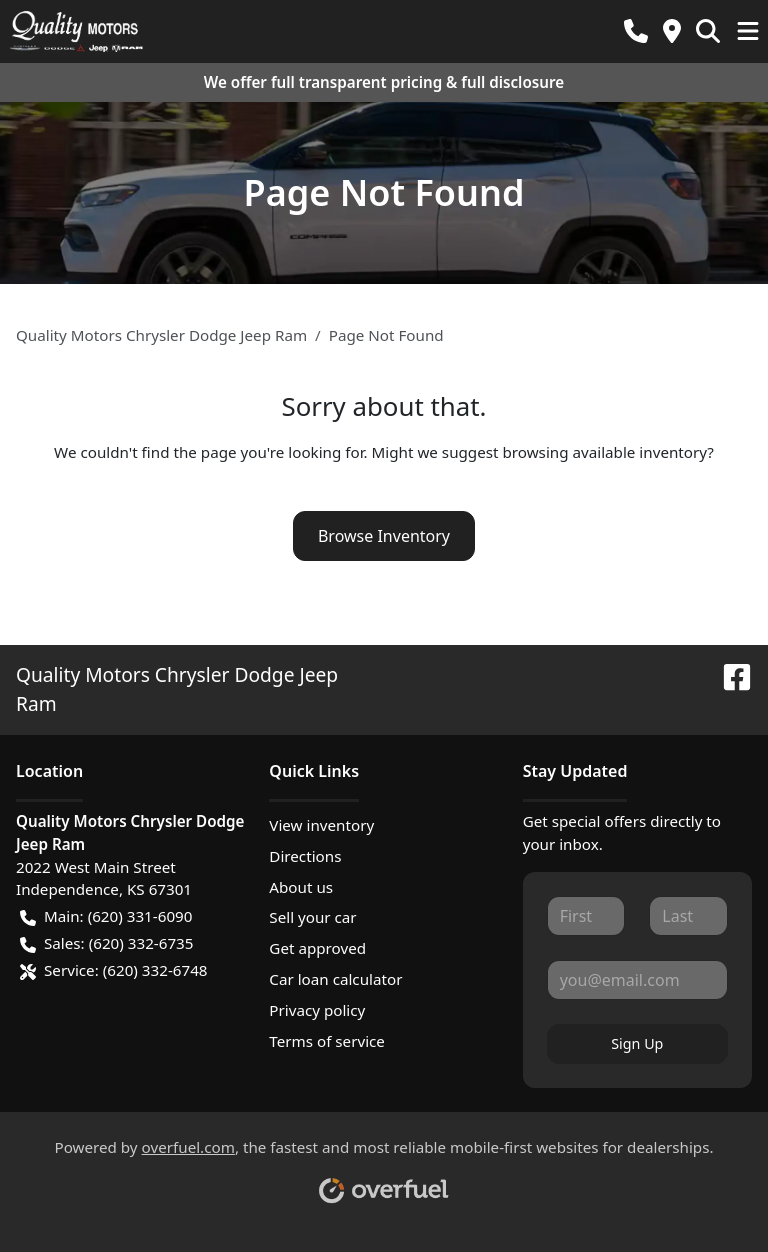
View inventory (321, 825)
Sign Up (637, 1043)
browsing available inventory (604, 452)
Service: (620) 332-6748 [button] (114, 970)
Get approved (317, 948)
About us (301, 887)
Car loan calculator (335, 979)
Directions (305, 856)
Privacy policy (317, 1010)
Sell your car (312, 917)
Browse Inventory (384, 536)
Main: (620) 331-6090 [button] (106, 916)
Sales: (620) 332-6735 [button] (106, 943)
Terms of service (327, 1041)
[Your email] (637, 980)
